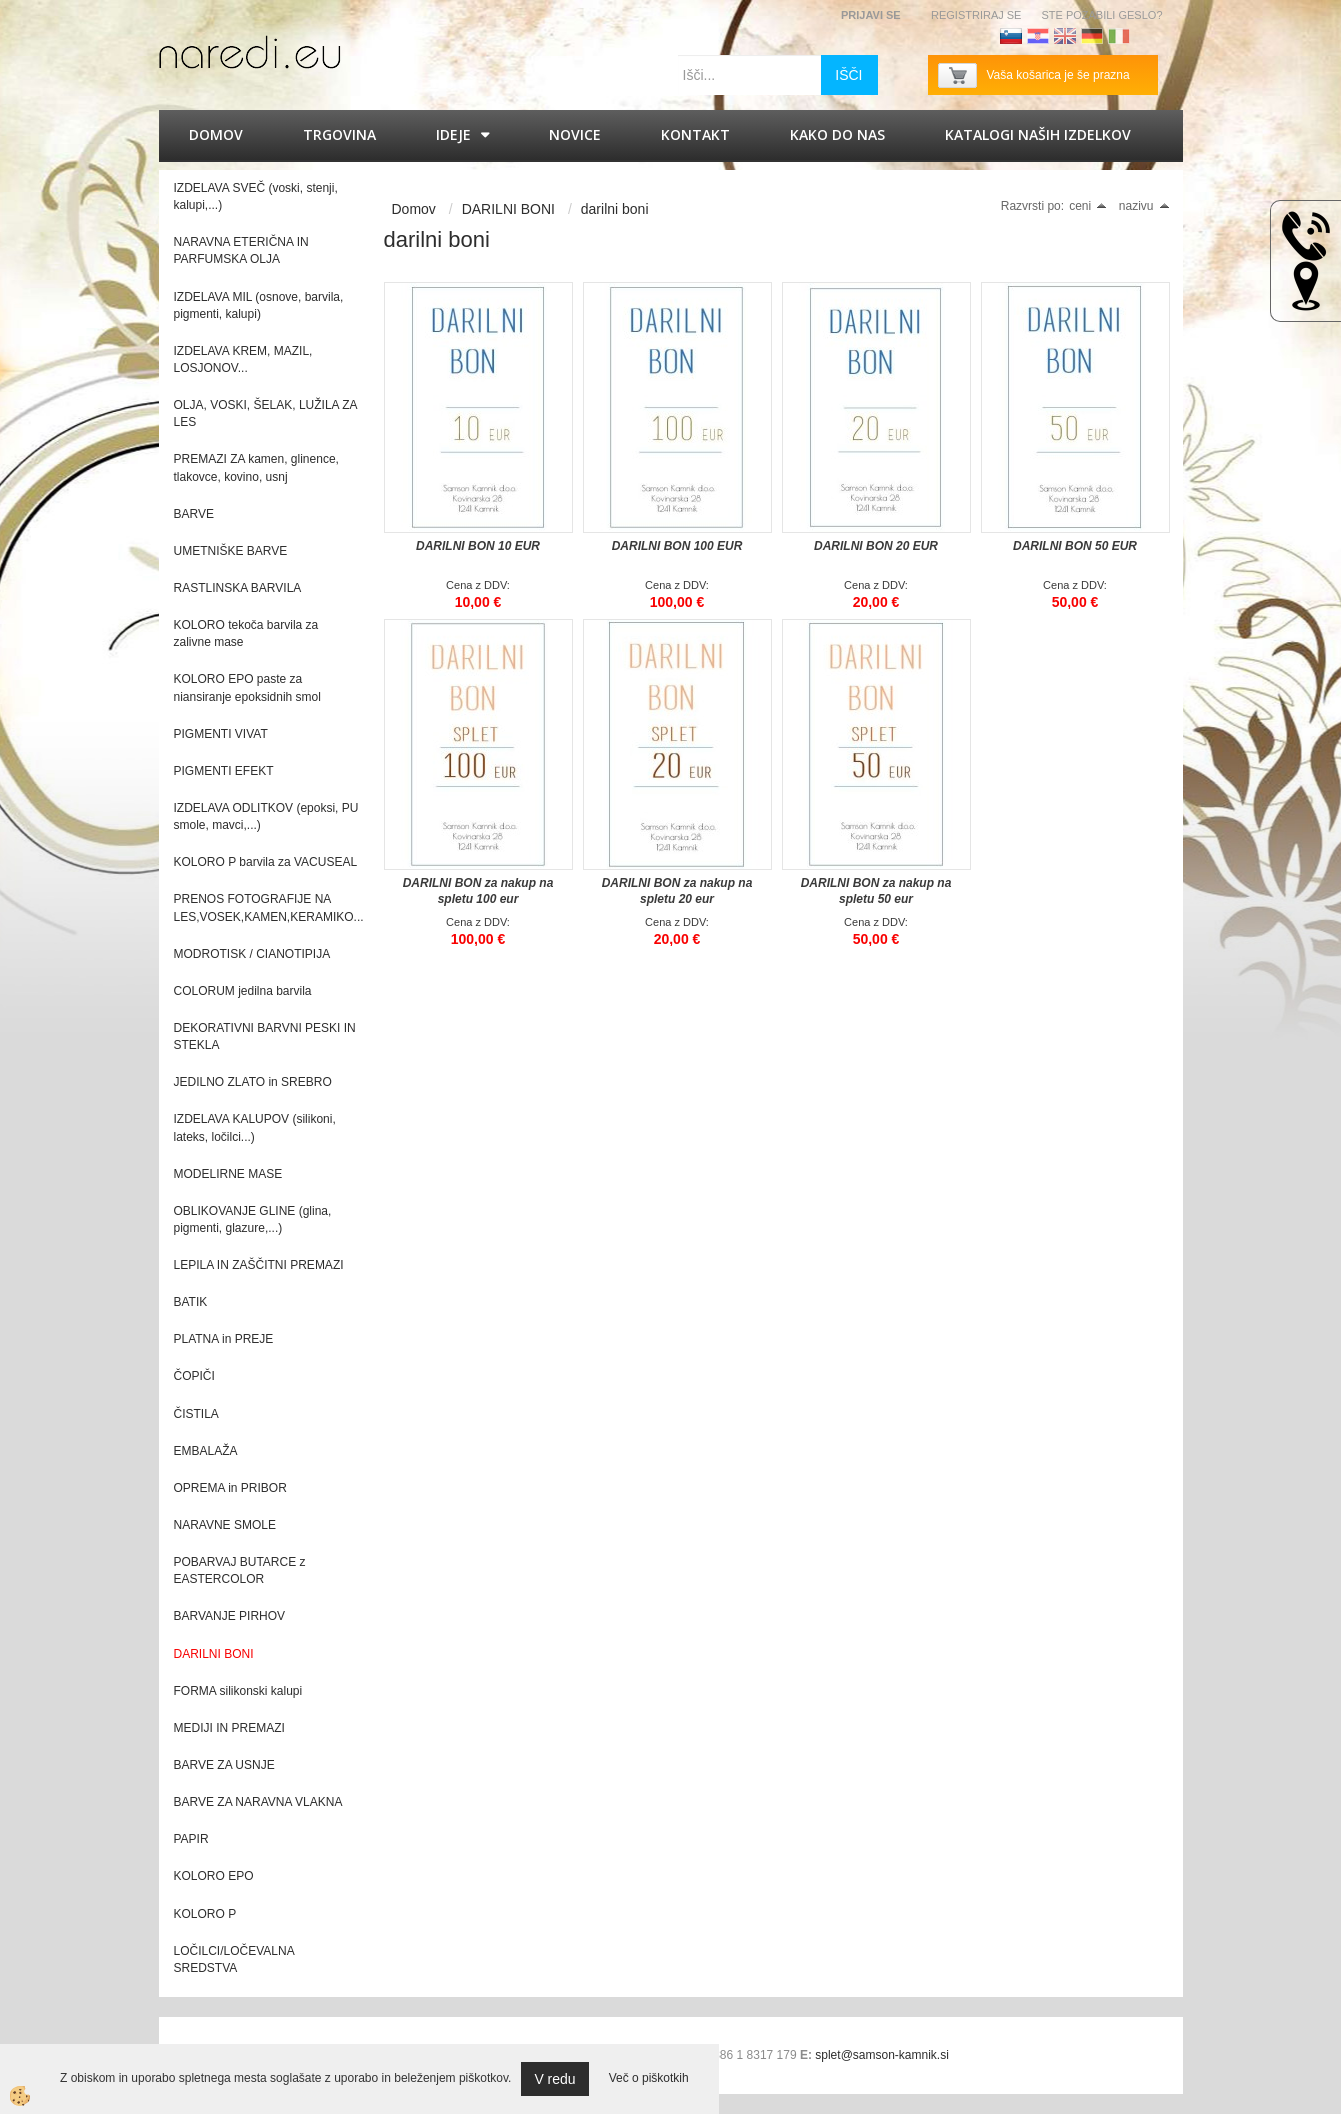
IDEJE (453, 134)
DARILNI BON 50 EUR (1075, 546)
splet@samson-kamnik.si (882, 2055)
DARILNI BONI (508, 209)
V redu (554, 2079)
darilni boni (615, 209)
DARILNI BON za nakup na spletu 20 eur (677, 891)
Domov (216, 134)
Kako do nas (837, 134)
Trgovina (339, 134)
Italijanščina (1119, 36)
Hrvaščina (1038, 36)
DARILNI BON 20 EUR (876, 546)
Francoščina (1146, 36)
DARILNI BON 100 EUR (677, 546)
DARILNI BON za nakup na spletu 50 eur (876, 891)
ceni (1088, 206)
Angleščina (1065, 36)
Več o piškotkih (649, 2078)
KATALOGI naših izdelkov (1038, 134)
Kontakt (695, 134)
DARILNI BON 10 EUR (478, 546)
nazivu (1144, 206)
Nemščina (1092, 36)
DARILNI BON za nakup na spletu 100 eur (478, 891)
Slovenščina (1011, 36)
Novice (575, 134)
